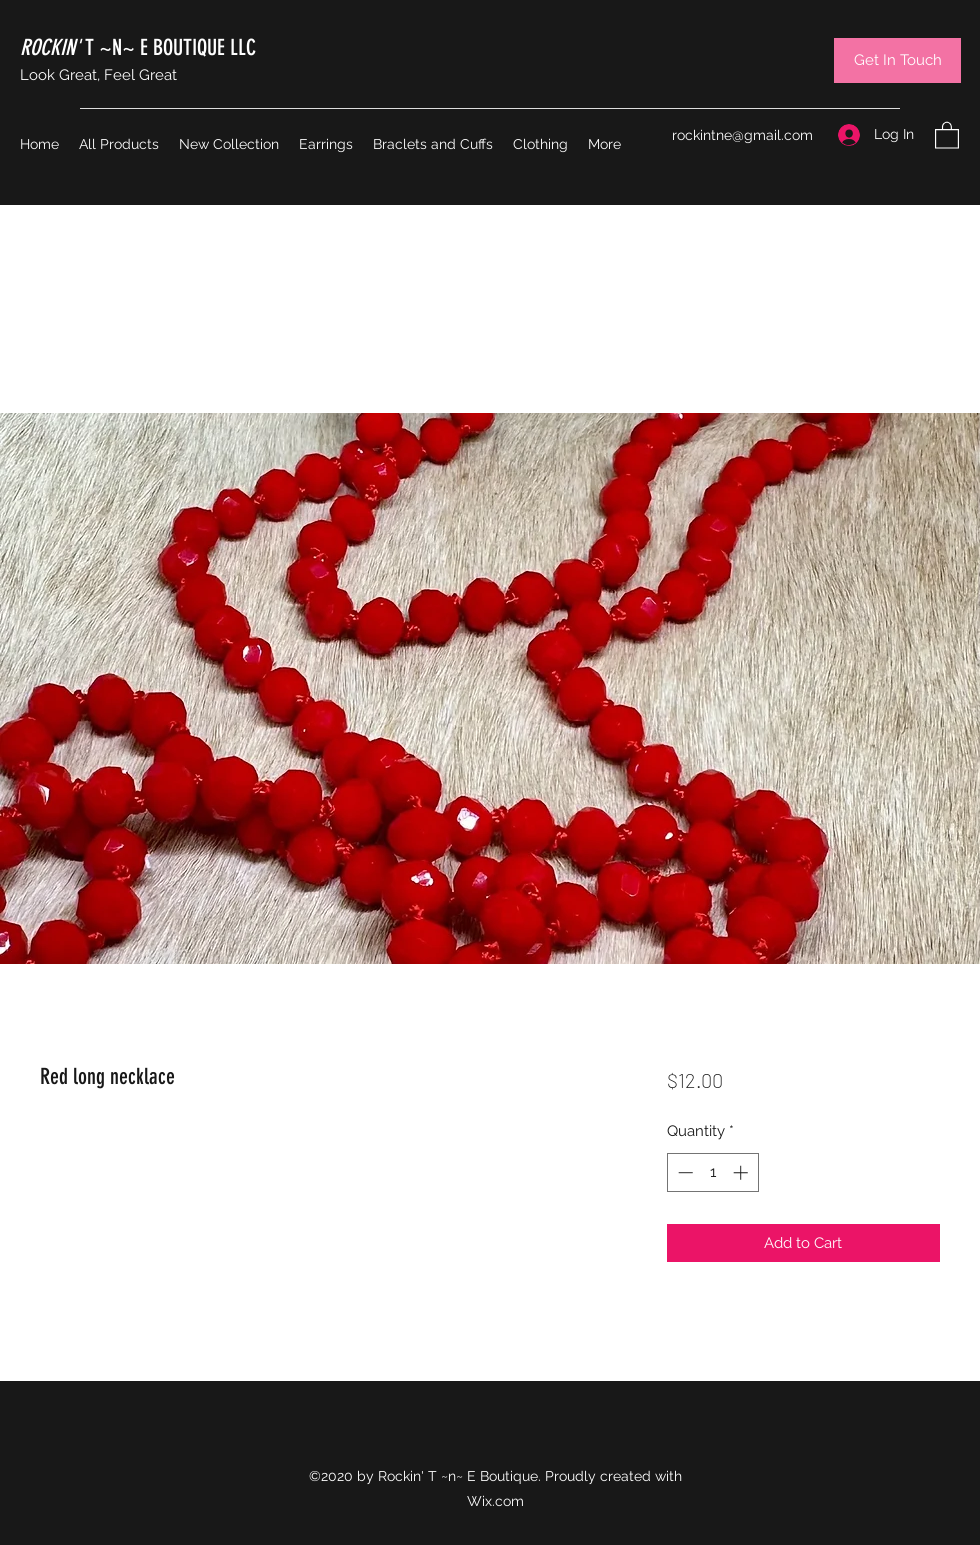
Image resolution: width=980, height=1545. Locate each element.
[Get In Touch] (897, 60)
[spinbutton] (712, 1172)
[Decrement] (683, 1172)
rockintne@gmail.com (742, 135)
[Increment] (742, 1172)
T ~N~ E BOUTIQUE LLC (138, 47)
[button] (947, 134)
